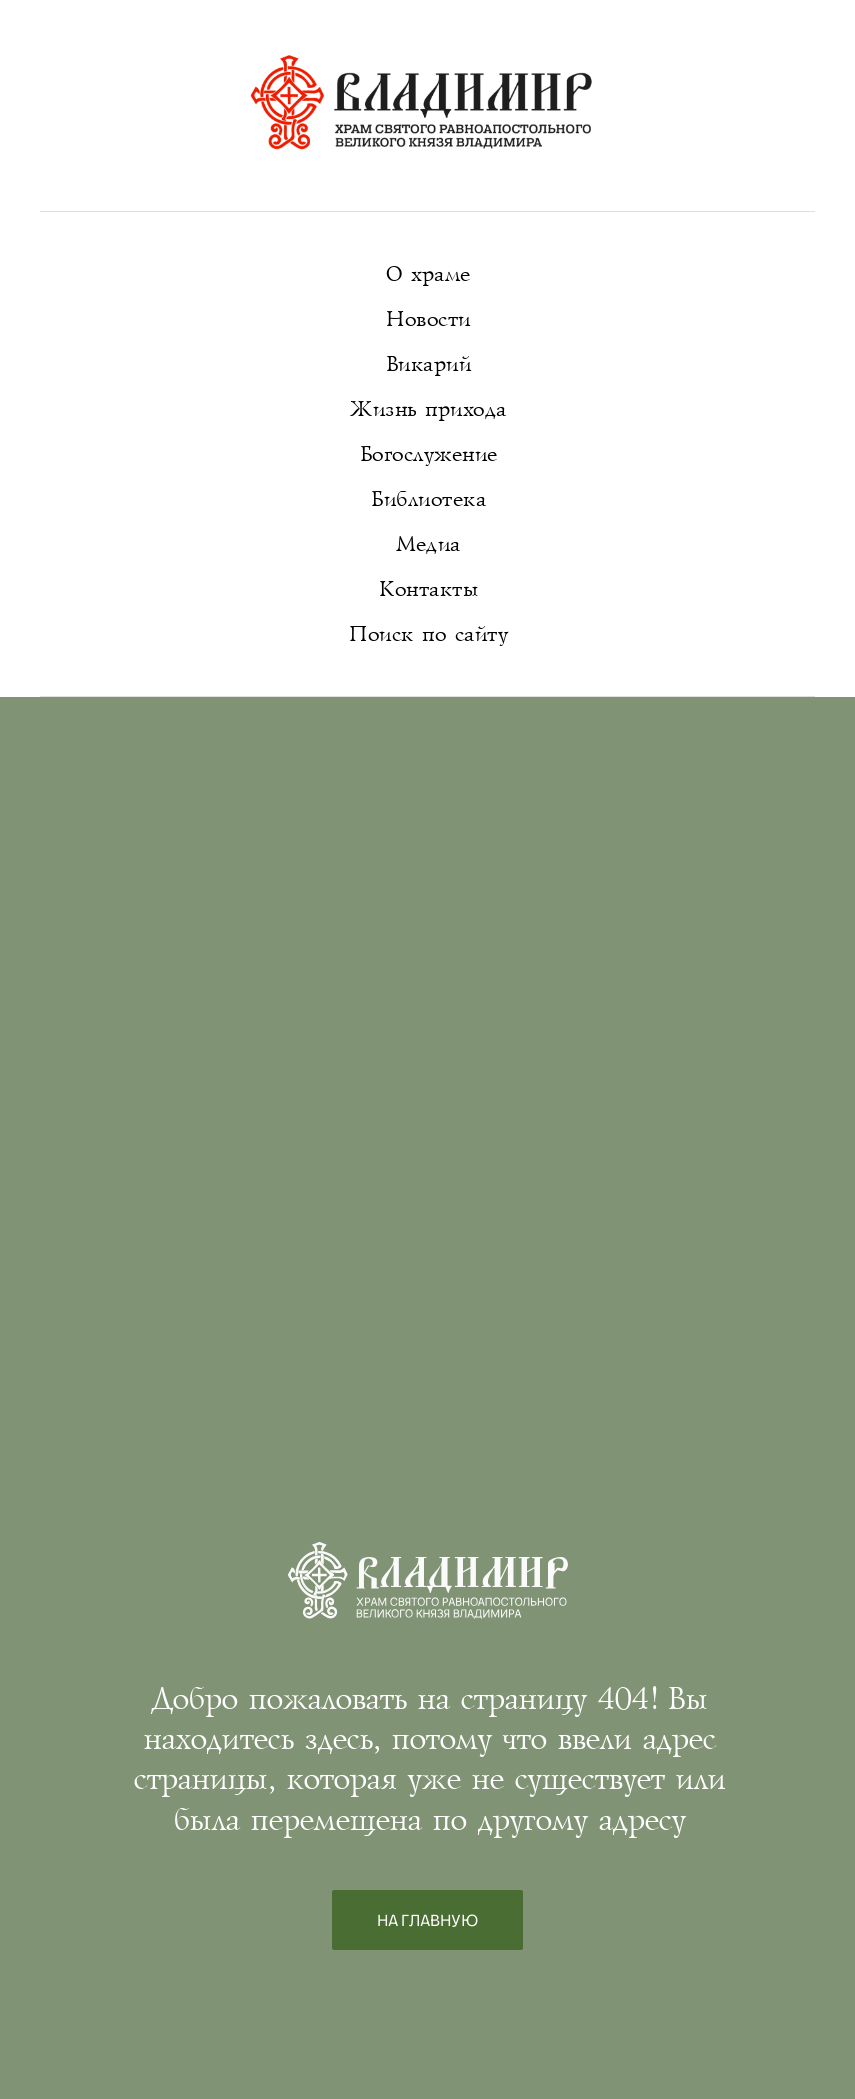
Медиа (427, 544)
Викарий (428, 364)
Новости (427, 319)
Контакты (427, 589)
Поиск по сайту (427, 634)
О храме (427, 274)
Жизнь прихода (427, 409)
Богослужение (428, 454)
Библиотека (427, 499)
